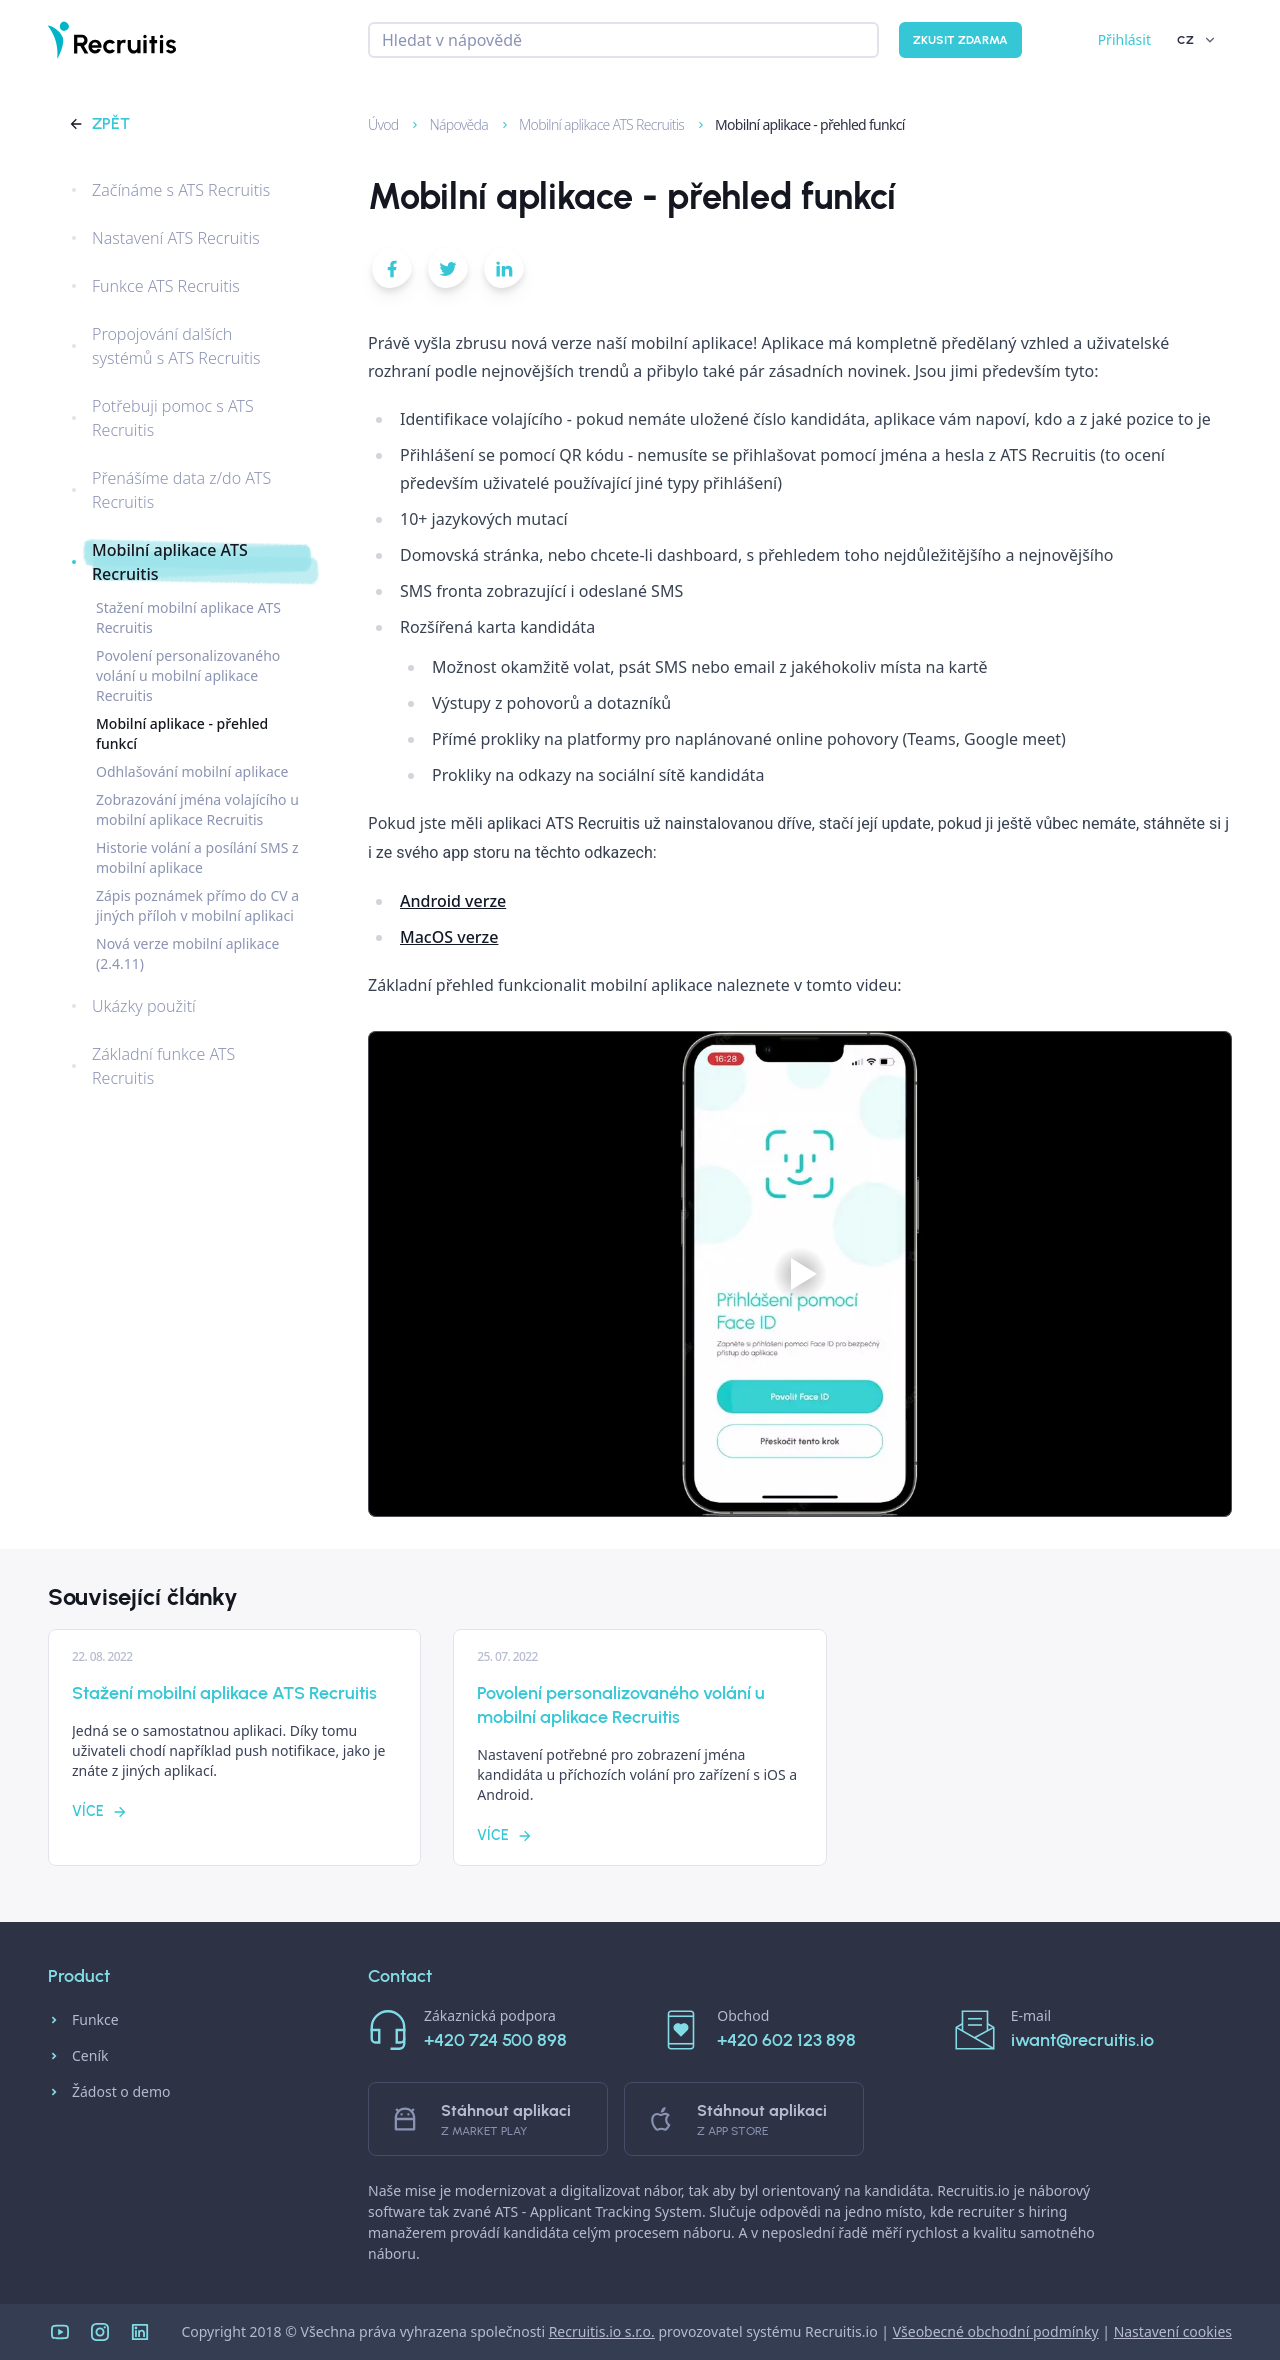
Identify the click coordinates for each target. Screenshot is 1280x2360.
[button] (392, 273)
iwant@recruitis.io (1082, 2040)
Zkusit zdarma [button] (960, 40)
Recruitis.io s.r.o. (602, 2331)
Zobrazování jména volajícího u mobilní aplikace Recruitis (197, 809)
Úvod (374, 124)
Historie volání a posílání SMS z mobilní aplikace (197, 857)
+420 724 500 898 (495, 2040)
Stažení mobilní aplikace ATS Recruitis (188, 617)
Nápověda (450, 124)
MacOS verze (449, 937)
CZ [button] (1197, 40)
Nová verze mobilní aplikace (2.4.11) (187, 953)
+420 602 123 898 (786, 2040)
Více (100, 1811)
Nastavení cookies (1173, 2331)
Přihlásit (1124, 39)
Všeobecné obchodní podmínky (996, 2331)
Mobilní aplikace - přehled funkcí (800, 124)
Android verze (453, 901)
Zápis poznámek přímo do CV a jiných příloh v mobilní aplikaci (197, 905)
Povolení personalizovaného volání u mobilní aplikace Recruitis (188, 675)
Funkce (83, 2020)
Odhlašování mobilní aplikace (192, 771)
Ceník (78, 2056)
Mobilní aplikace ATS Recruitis (593, 124)
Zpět (99, 123)
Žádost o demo (109, 2092)
